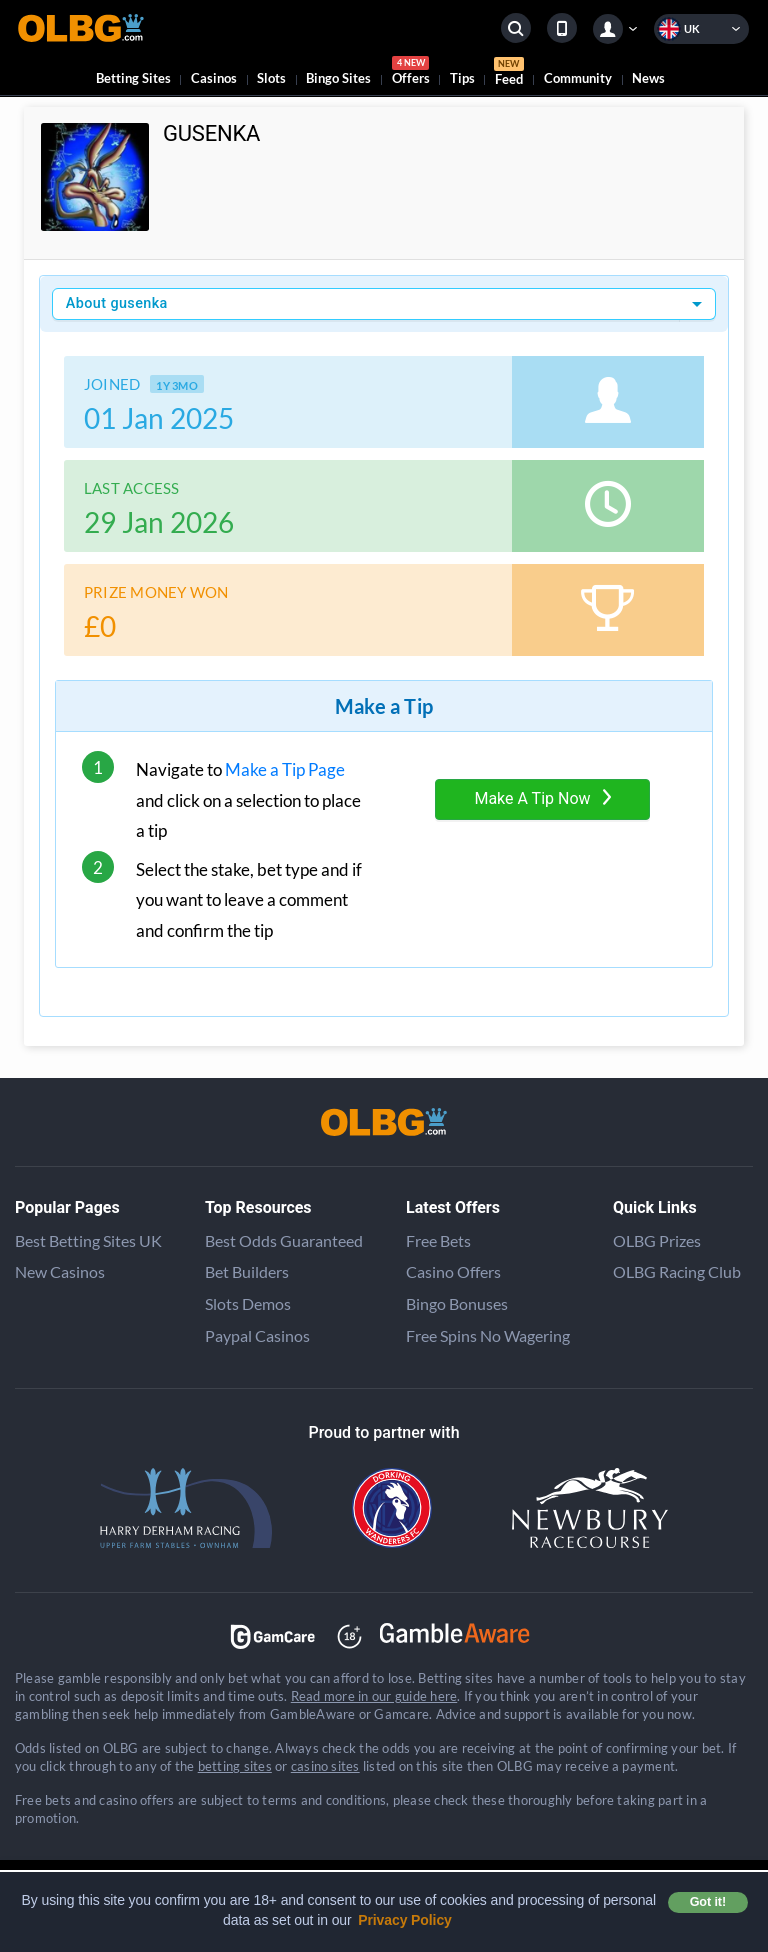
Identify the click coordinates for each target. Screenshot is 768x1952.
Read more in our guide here (374, 1696)
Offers (411, 73)
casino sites (325, 1766)
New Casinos (60, 1271)
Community (578, 78)
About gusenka (117, 303)
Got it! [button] (708, 1902)
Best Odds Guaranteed (284, 1240)
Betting (133, 78)
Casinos (214, 78)
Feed (509, 74)
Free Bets (438, 1240)
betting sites (235, 1766)
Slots (271, 78)
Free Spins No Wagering (488, 1335)
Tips (462, 78)
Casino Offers (453, 1271)
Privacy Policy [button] (405, 1920)
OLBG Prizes (657, 1240)
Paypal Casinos (257, 1335)
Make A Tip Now (542, 798)
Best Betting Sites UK (88, 1240)
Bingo (338, 78)
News (648, 78)
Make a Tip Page (285, 769)
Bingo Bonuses (457, 1303)
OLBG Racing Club (677, 1271)
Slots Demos (248, 1303)
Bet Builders (247, 1271)
